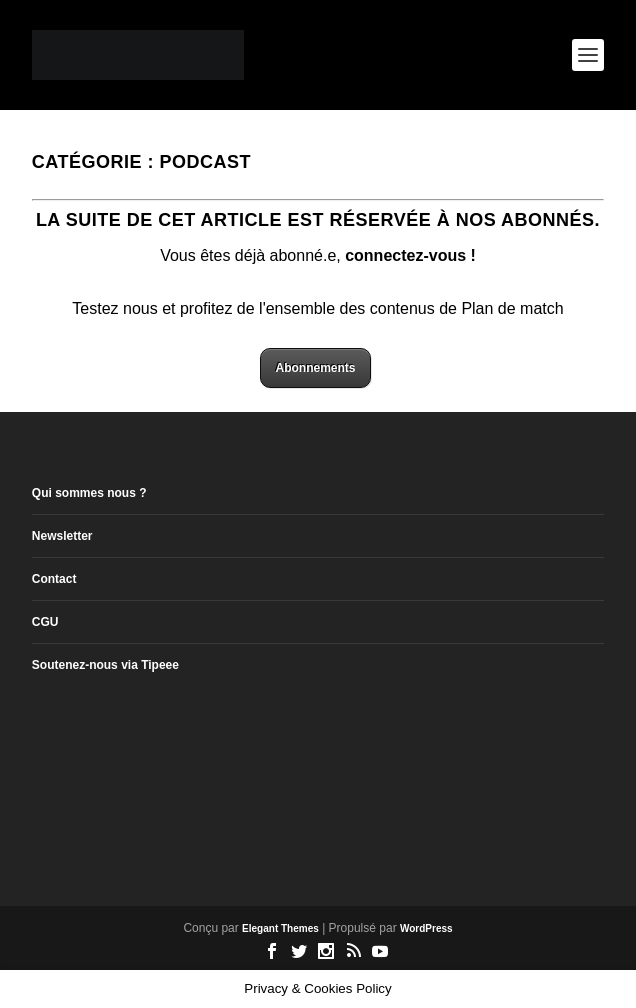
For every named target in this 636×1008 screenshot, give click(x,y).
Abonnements (315, 368)
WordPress (426, 928)
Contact (54, 579)
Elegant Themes (280, 928)
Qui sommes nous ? (89, 493)
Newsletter (62, 536)
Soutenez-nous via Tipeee (105, 665)
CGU (45, 622)
